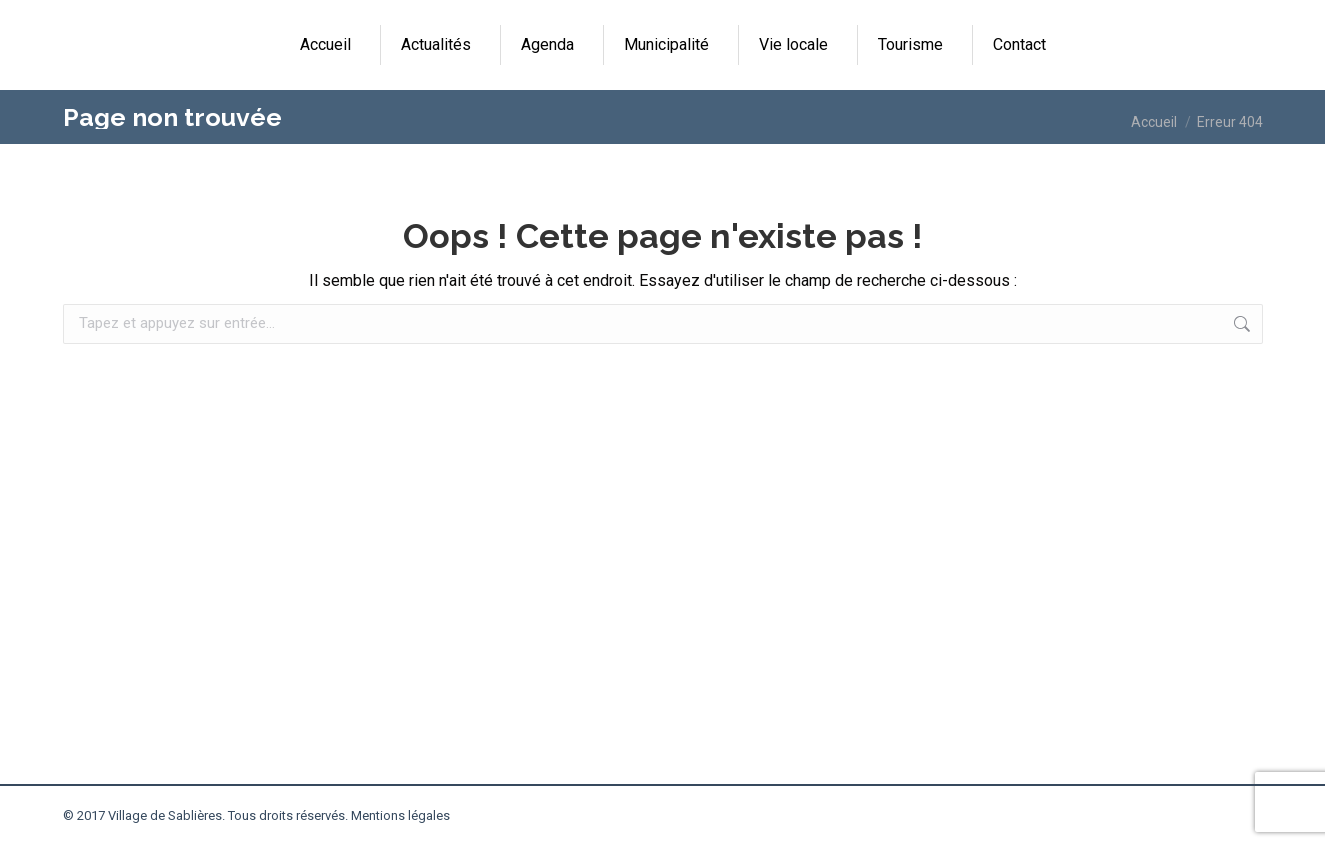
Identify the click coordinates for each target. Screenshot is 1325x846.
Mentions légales (400, 815)
